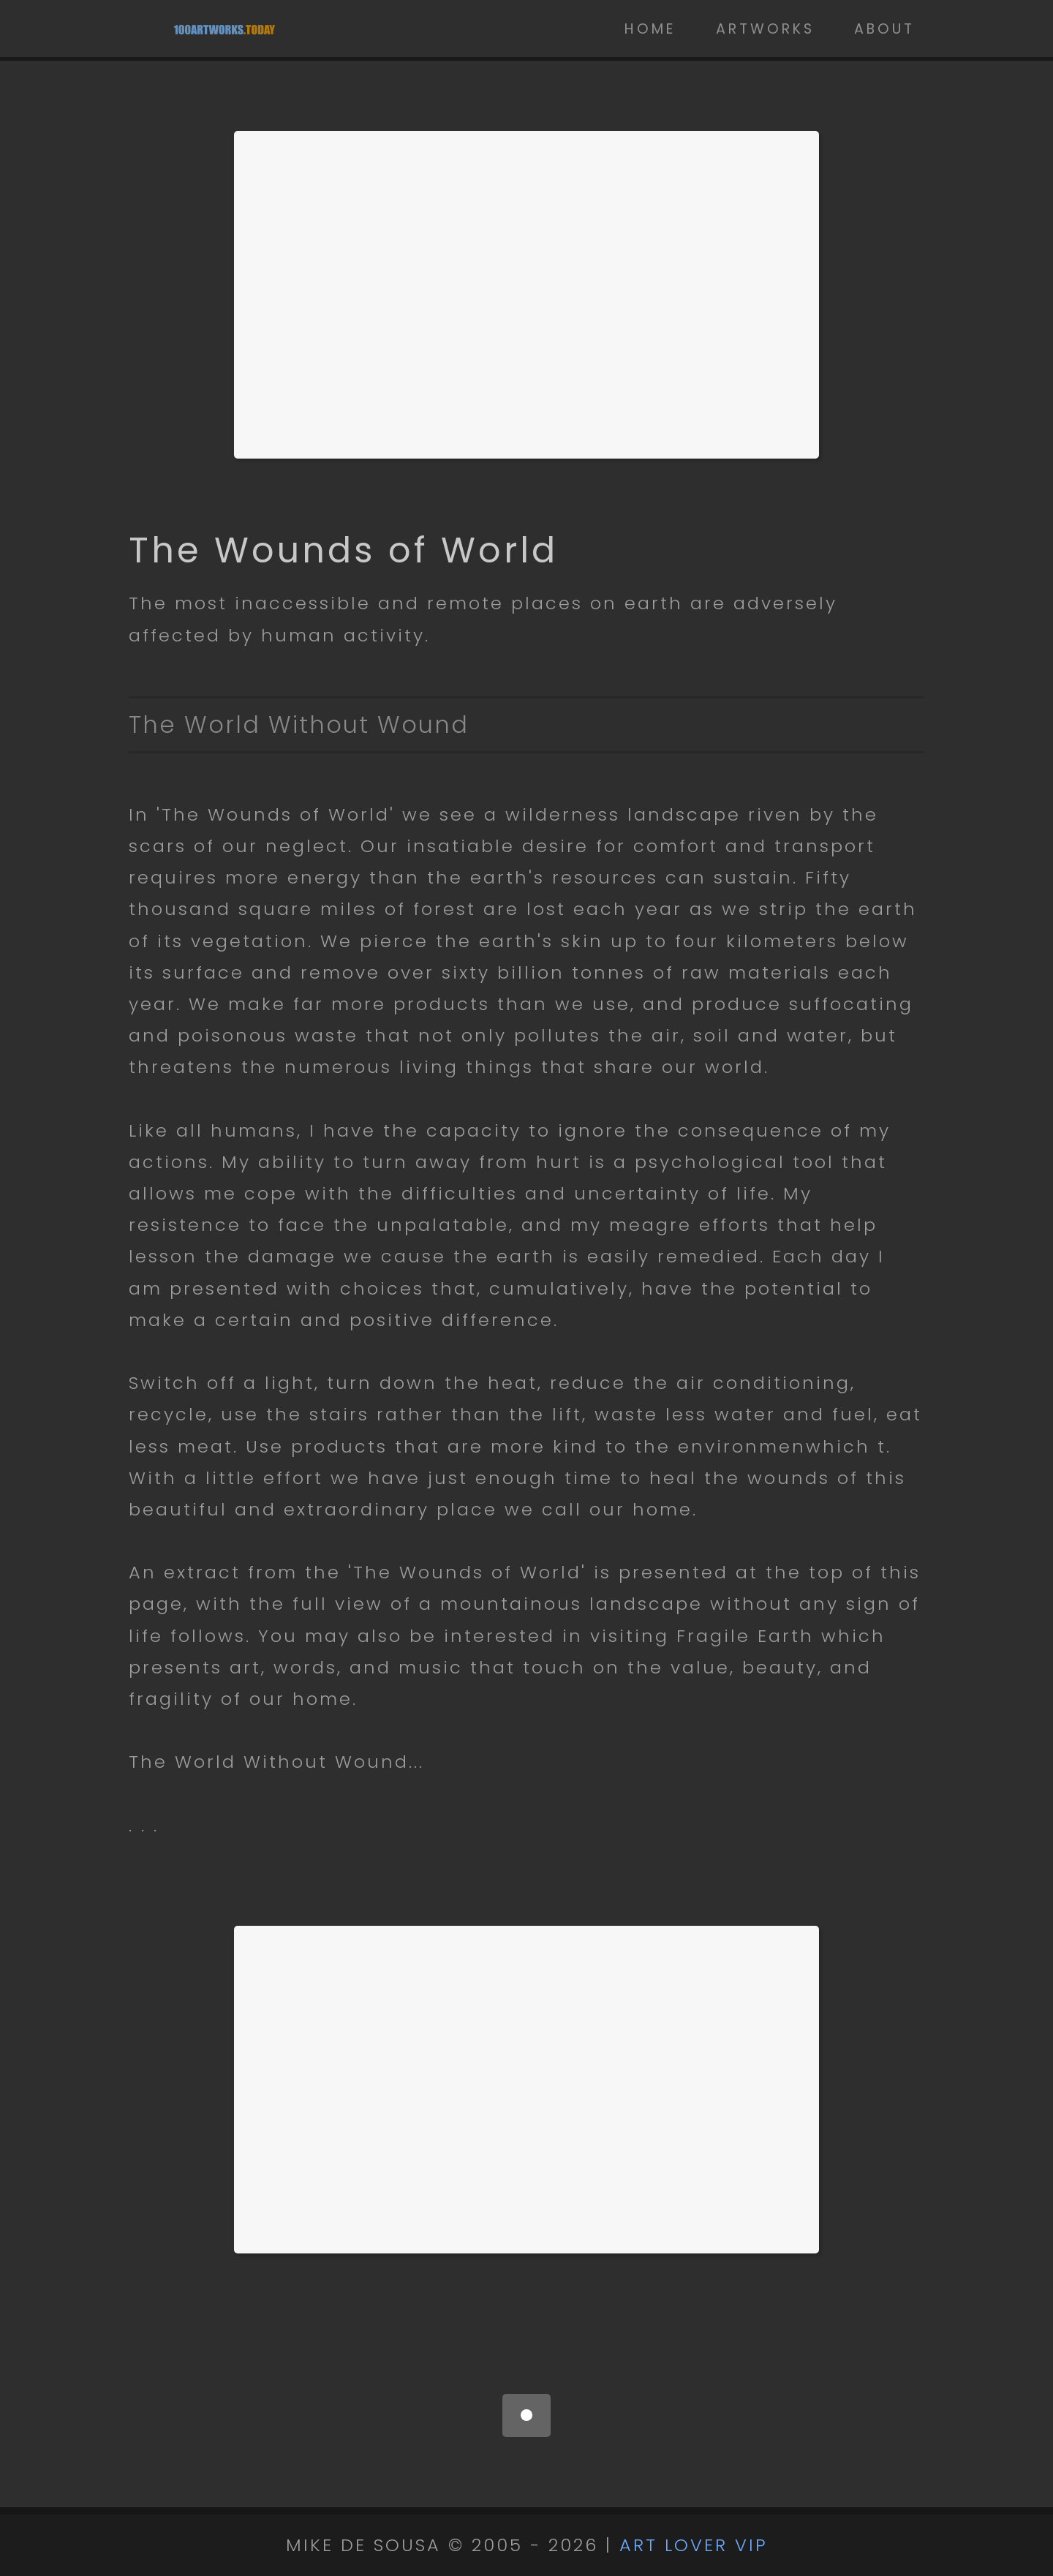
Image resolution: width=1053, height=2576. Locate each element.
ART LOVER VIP (693, 2545)
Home (650, 29)
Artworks (765, 29)
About (884, 29)
